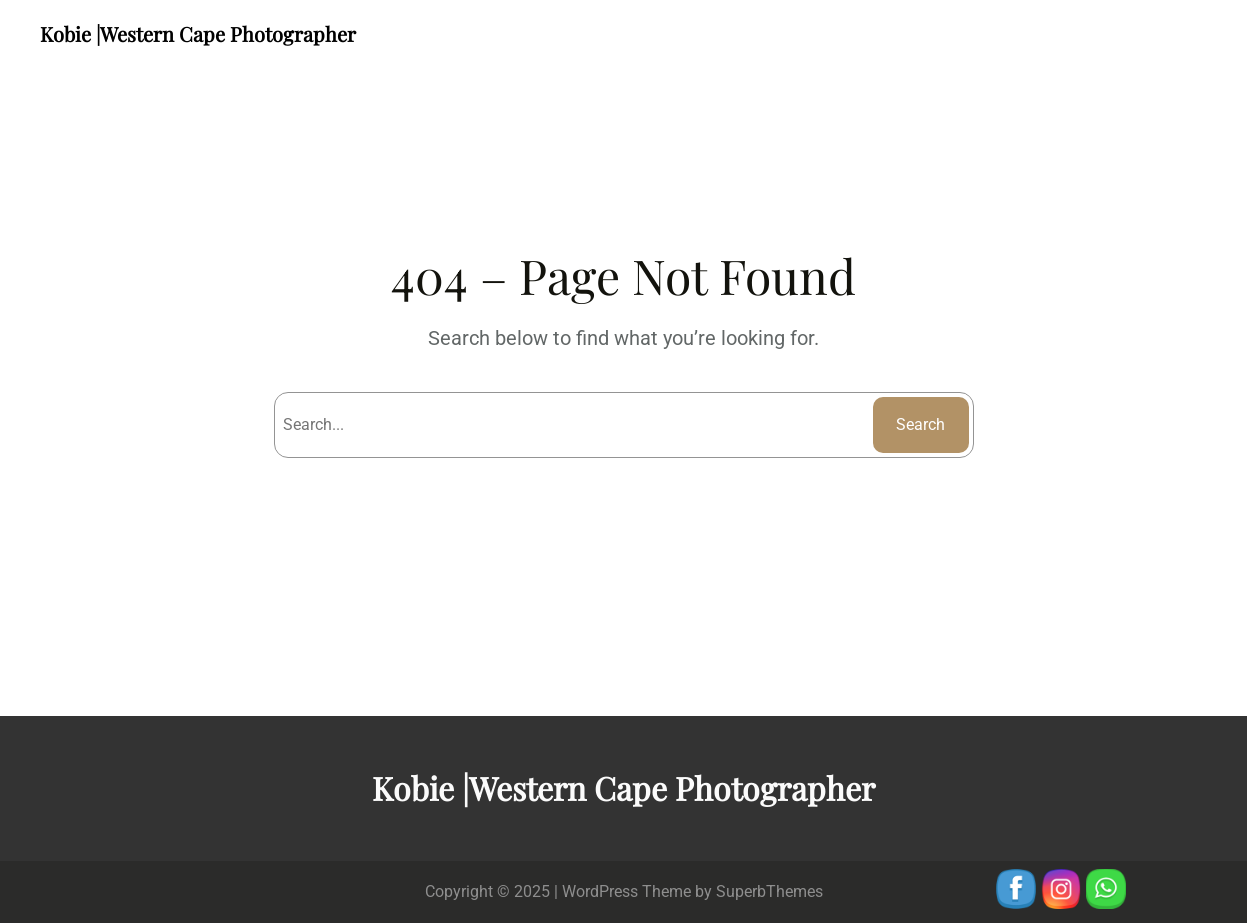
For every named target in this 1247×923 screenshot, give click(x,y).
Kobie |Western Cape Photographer (198, 33)
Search (920, 424)
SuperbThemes (769, 891)
